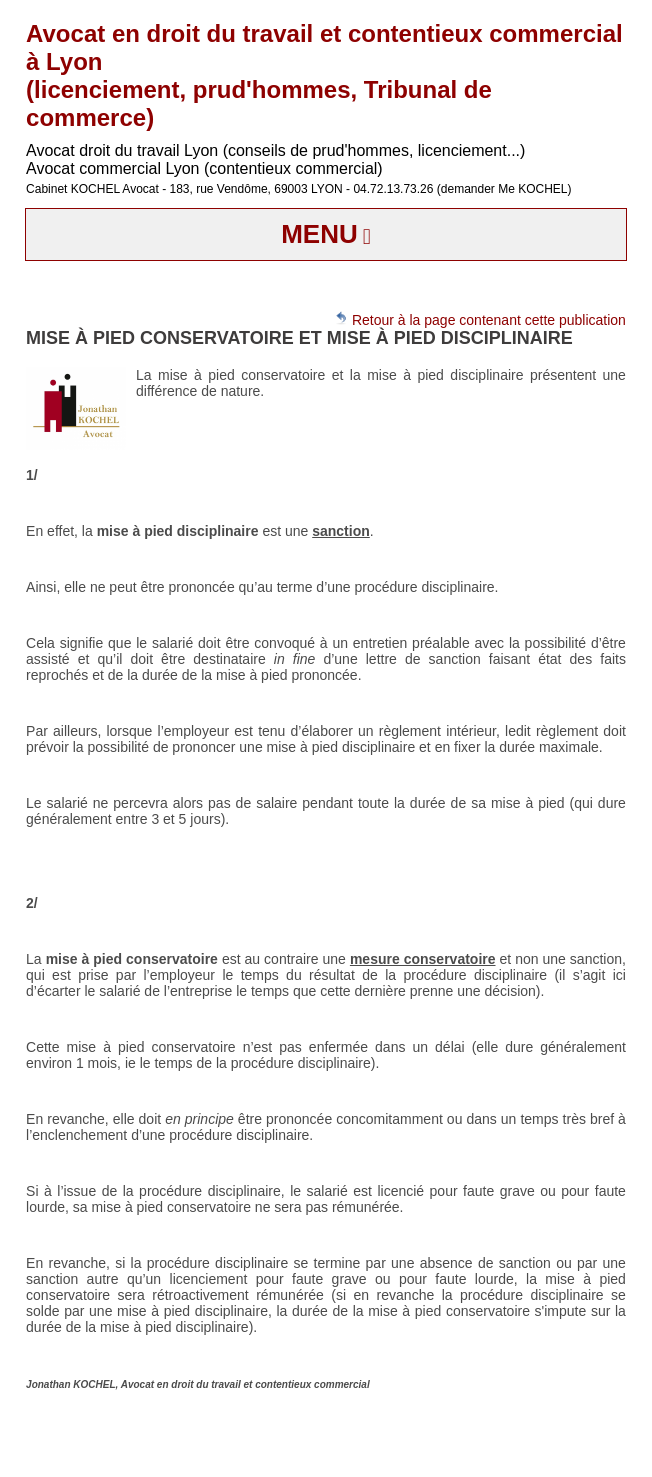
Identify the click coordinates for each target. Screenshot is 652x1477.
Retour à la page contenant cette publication (480, 319)
